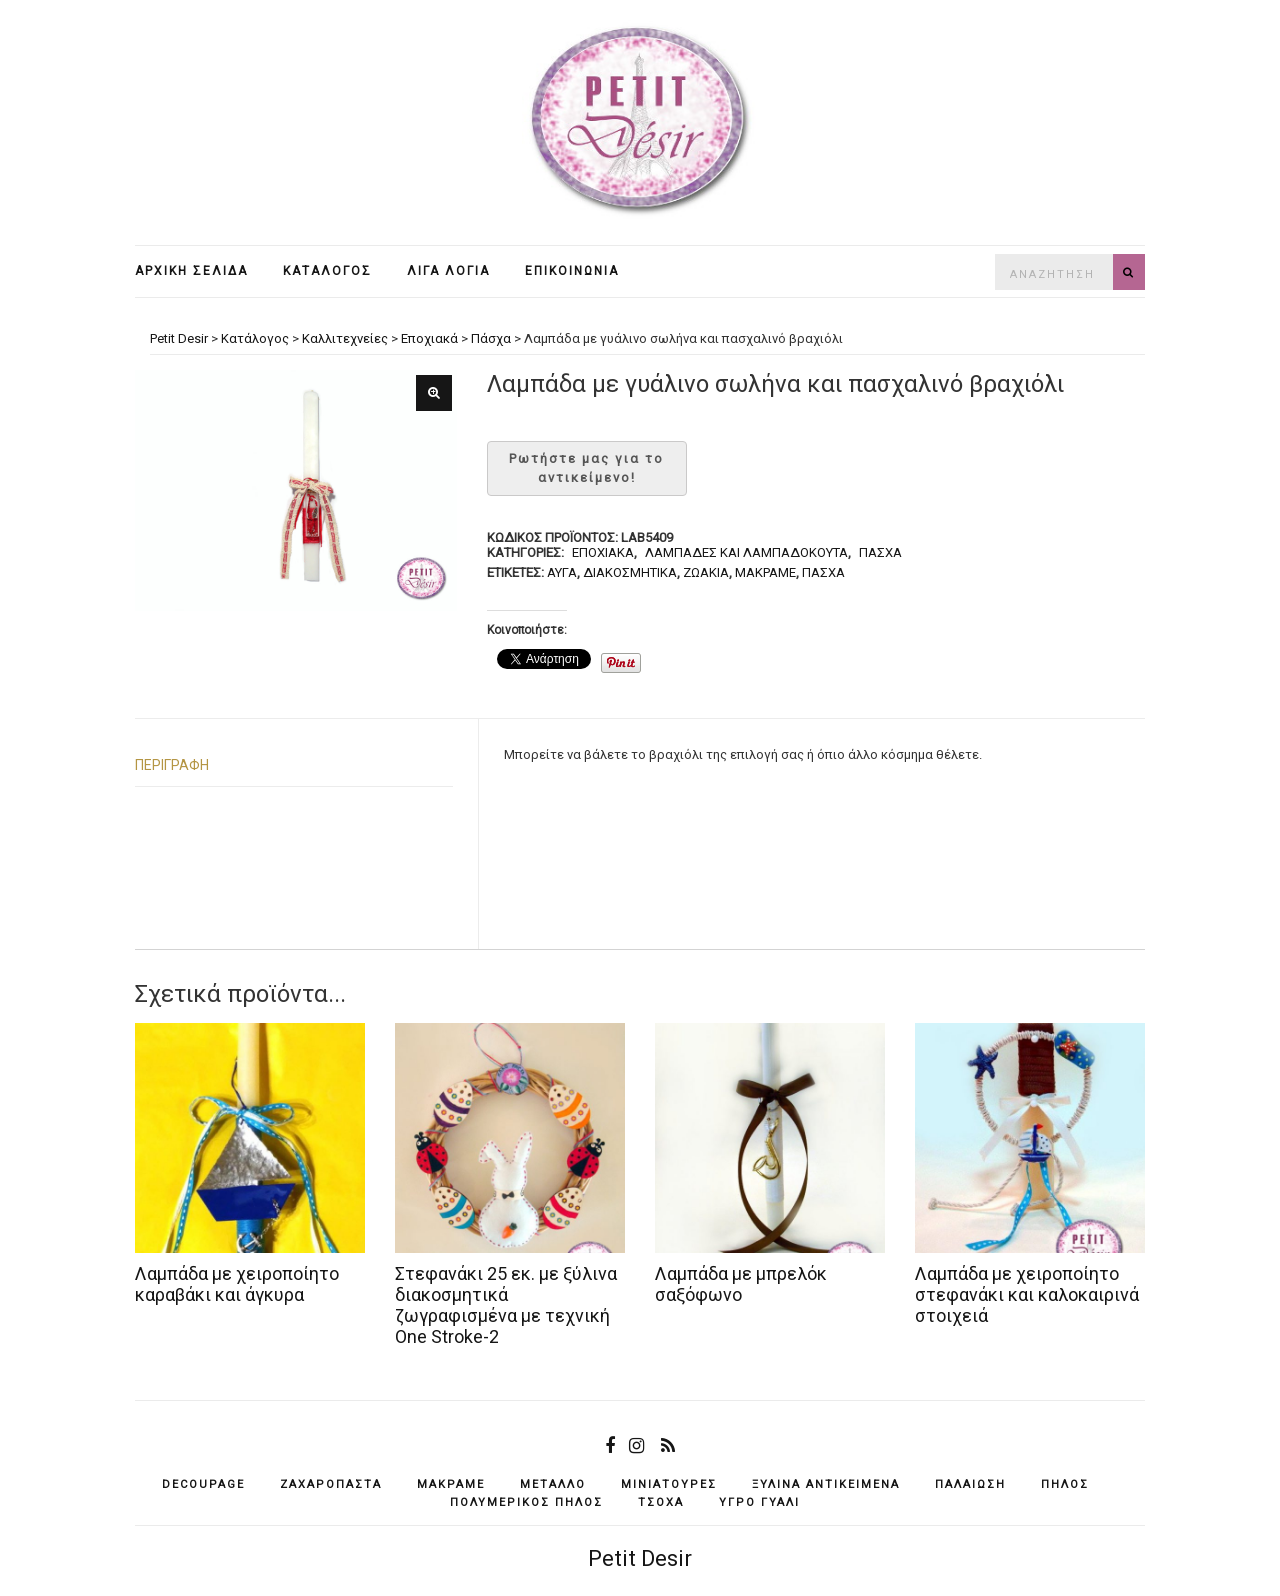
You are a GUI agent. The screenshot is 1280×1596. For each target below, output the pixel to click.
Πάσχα (880, 552)
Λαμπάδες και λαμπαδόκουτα (746, 552)
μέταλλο (553, 1484)
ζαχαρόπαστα (331, 1484)
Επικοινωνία (572, 271)
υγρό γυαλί (759, 1502)
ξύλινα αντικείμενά (826, 1484)
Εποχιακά (603, 552)
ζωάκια (706, 572)
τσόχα (661, 1502)
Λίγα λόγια (448, 271)
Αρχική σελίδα (191, 271)
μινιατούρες (669, 1484)
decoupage (203, 1484)
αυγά (562, 572)
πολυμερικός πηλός (526, 1502)
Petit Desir (640, 1558)
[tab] (294, 765)
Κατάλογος (327, 271)
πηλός (1065, 1484)
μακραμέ (765, 572)
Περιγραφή (172, 765)
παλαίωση (970, 1484)
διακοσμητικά (630, 572)
